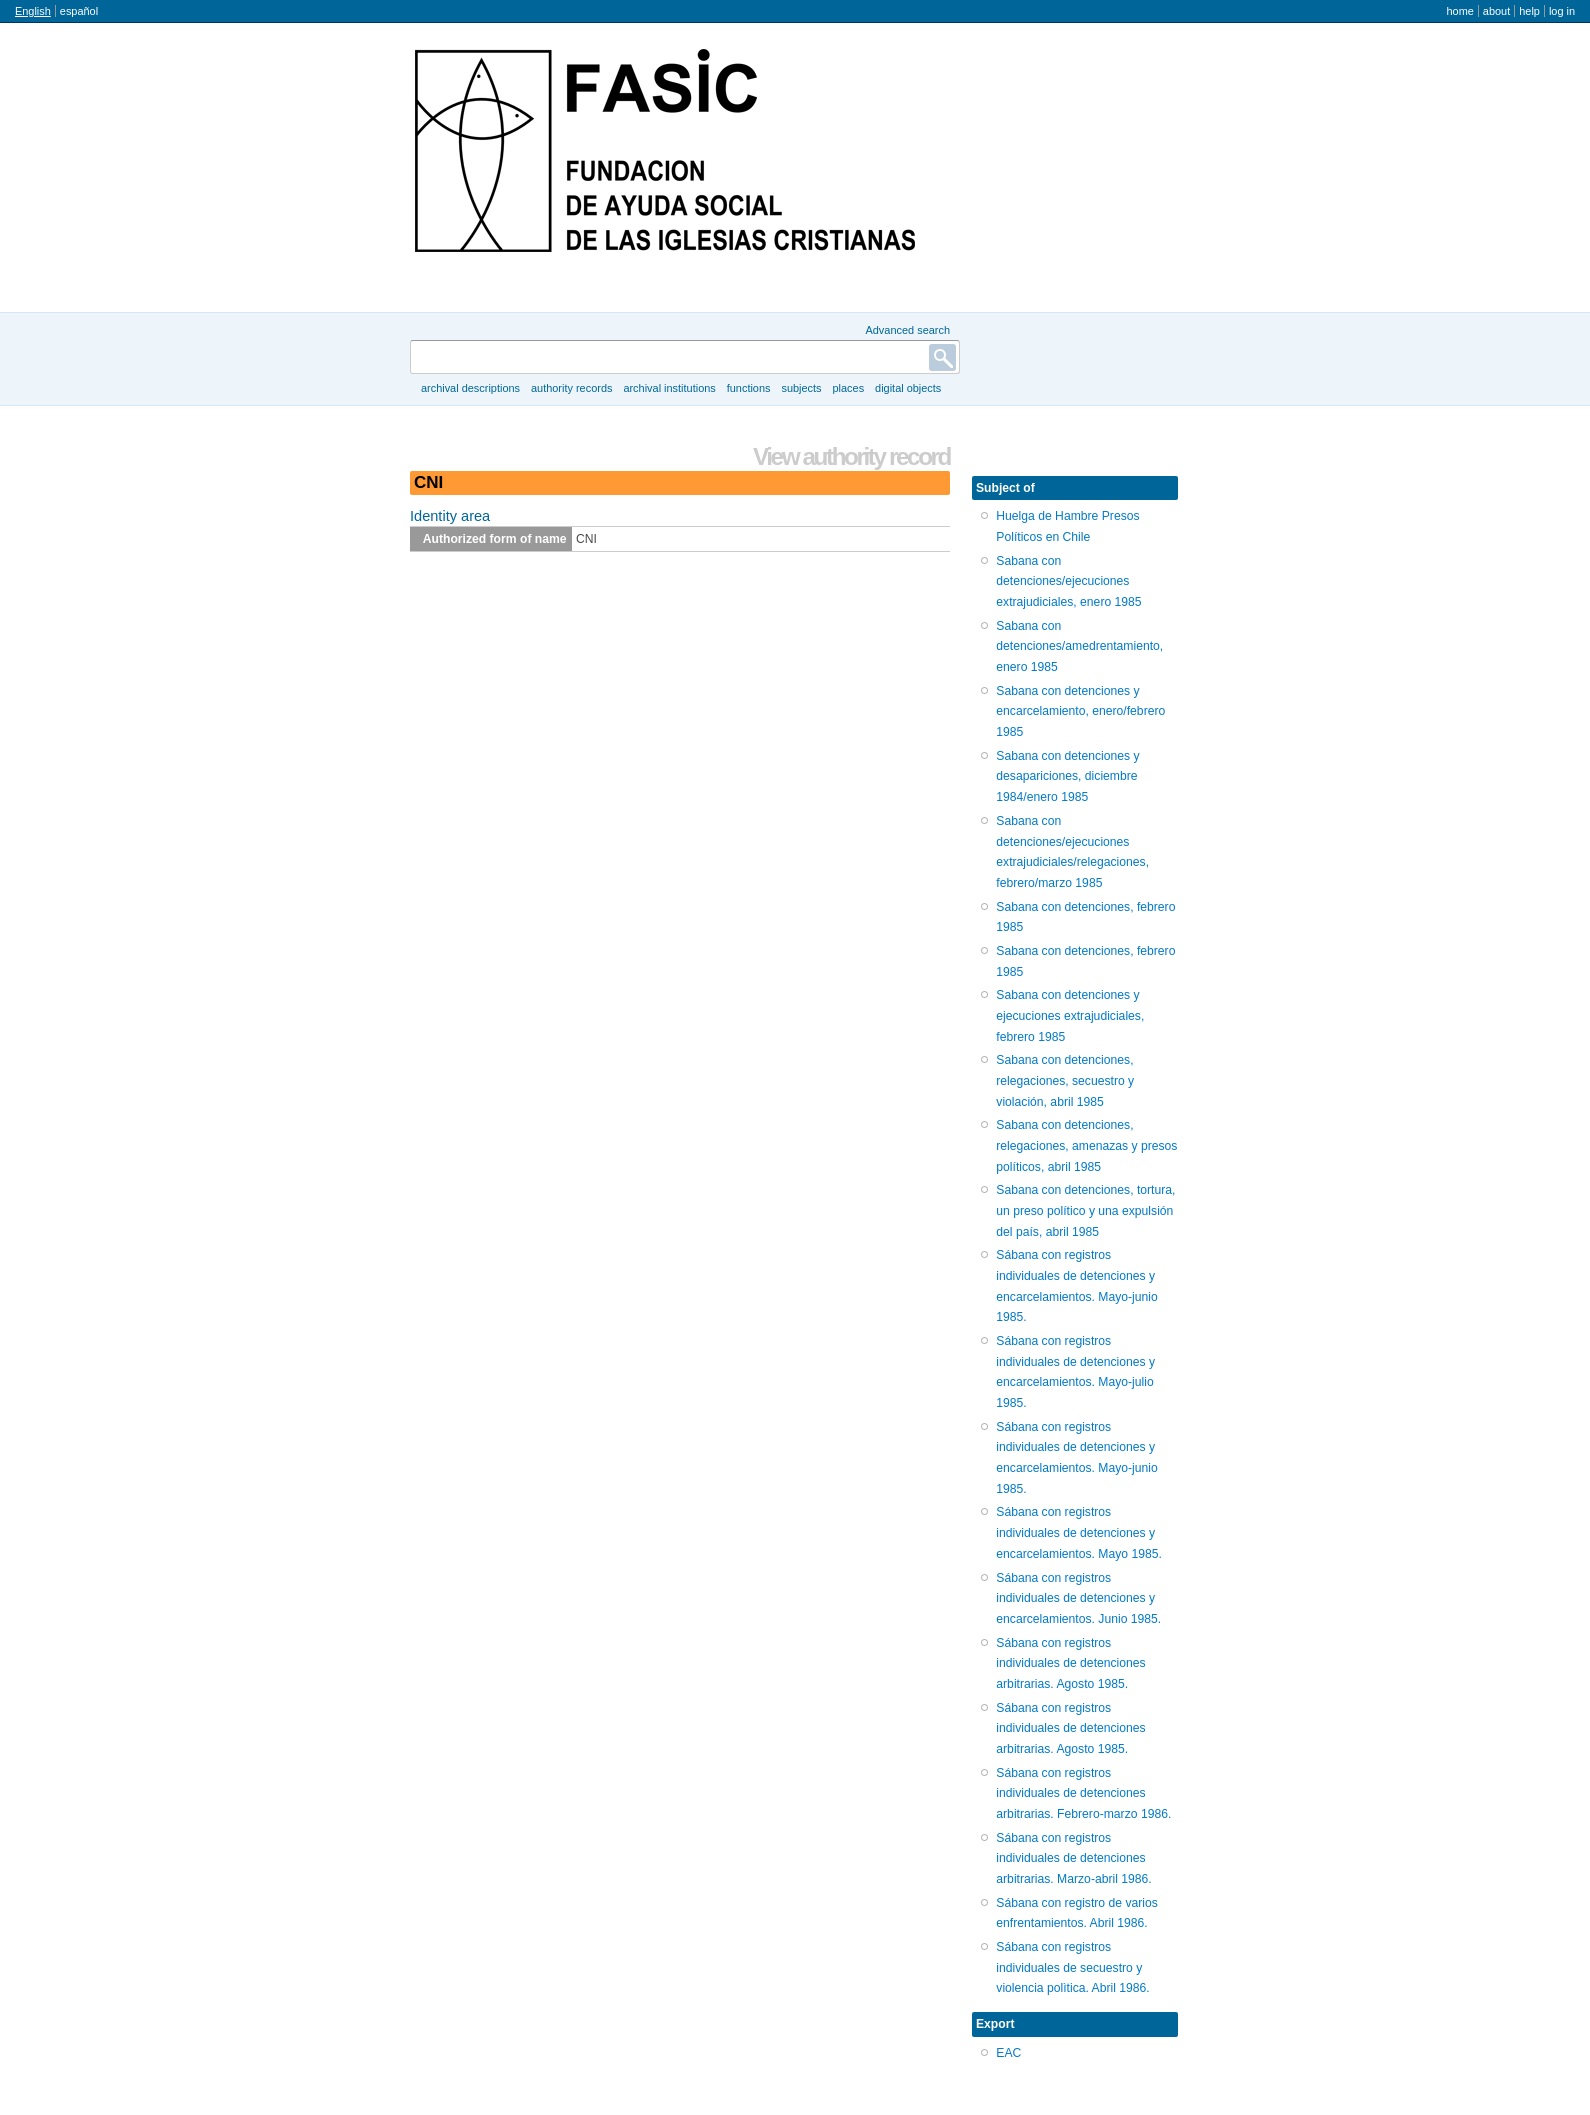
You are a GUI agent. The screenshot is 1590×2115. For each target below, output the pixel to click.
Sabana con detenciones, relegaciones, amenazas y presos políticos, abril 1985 (1086, 1145)
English (33, 11)
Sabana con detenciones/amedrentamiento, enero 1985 (1079, 646)
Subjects (801, 388)
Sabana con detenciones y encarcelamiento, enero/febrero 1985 (1080, 711)
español (79, 11)
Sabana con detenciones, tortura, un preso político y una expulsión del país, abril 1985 (1085, 1210)
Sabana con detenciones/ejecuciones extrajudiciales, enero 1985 (1068, 581)
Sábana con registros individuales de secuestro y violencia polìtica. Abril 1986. (1072, 1967)
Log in (1562, 11)
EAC (1008, 2053)
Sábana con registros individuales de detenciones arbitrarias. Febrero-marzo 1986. (1083, 1793)
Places (849, 388)
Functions (749, 388)
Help (1529, 11)
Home (1459, 11)
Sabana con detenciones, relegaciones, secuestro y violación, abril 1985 (1065, 1080)
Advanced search (907, 330)
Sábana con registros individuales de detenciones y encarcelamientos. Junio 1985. (1078, 1598)
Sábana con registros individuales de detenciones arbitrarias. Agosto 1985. (1070, 1663)
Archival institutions (669, 388)
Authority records (571, 388)
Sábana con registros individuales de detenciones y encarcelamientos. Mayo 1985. (1079, 1532)
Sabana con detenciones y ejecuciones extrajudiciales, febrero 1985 (1070, 1015)
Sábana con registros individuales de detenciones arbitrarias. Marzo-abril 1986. (1073, 1858)
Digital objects (908, 388)
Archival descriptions (470, 388)
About (1496, 11)
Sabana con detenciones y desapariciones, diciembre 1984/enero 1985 (1067, 776)
